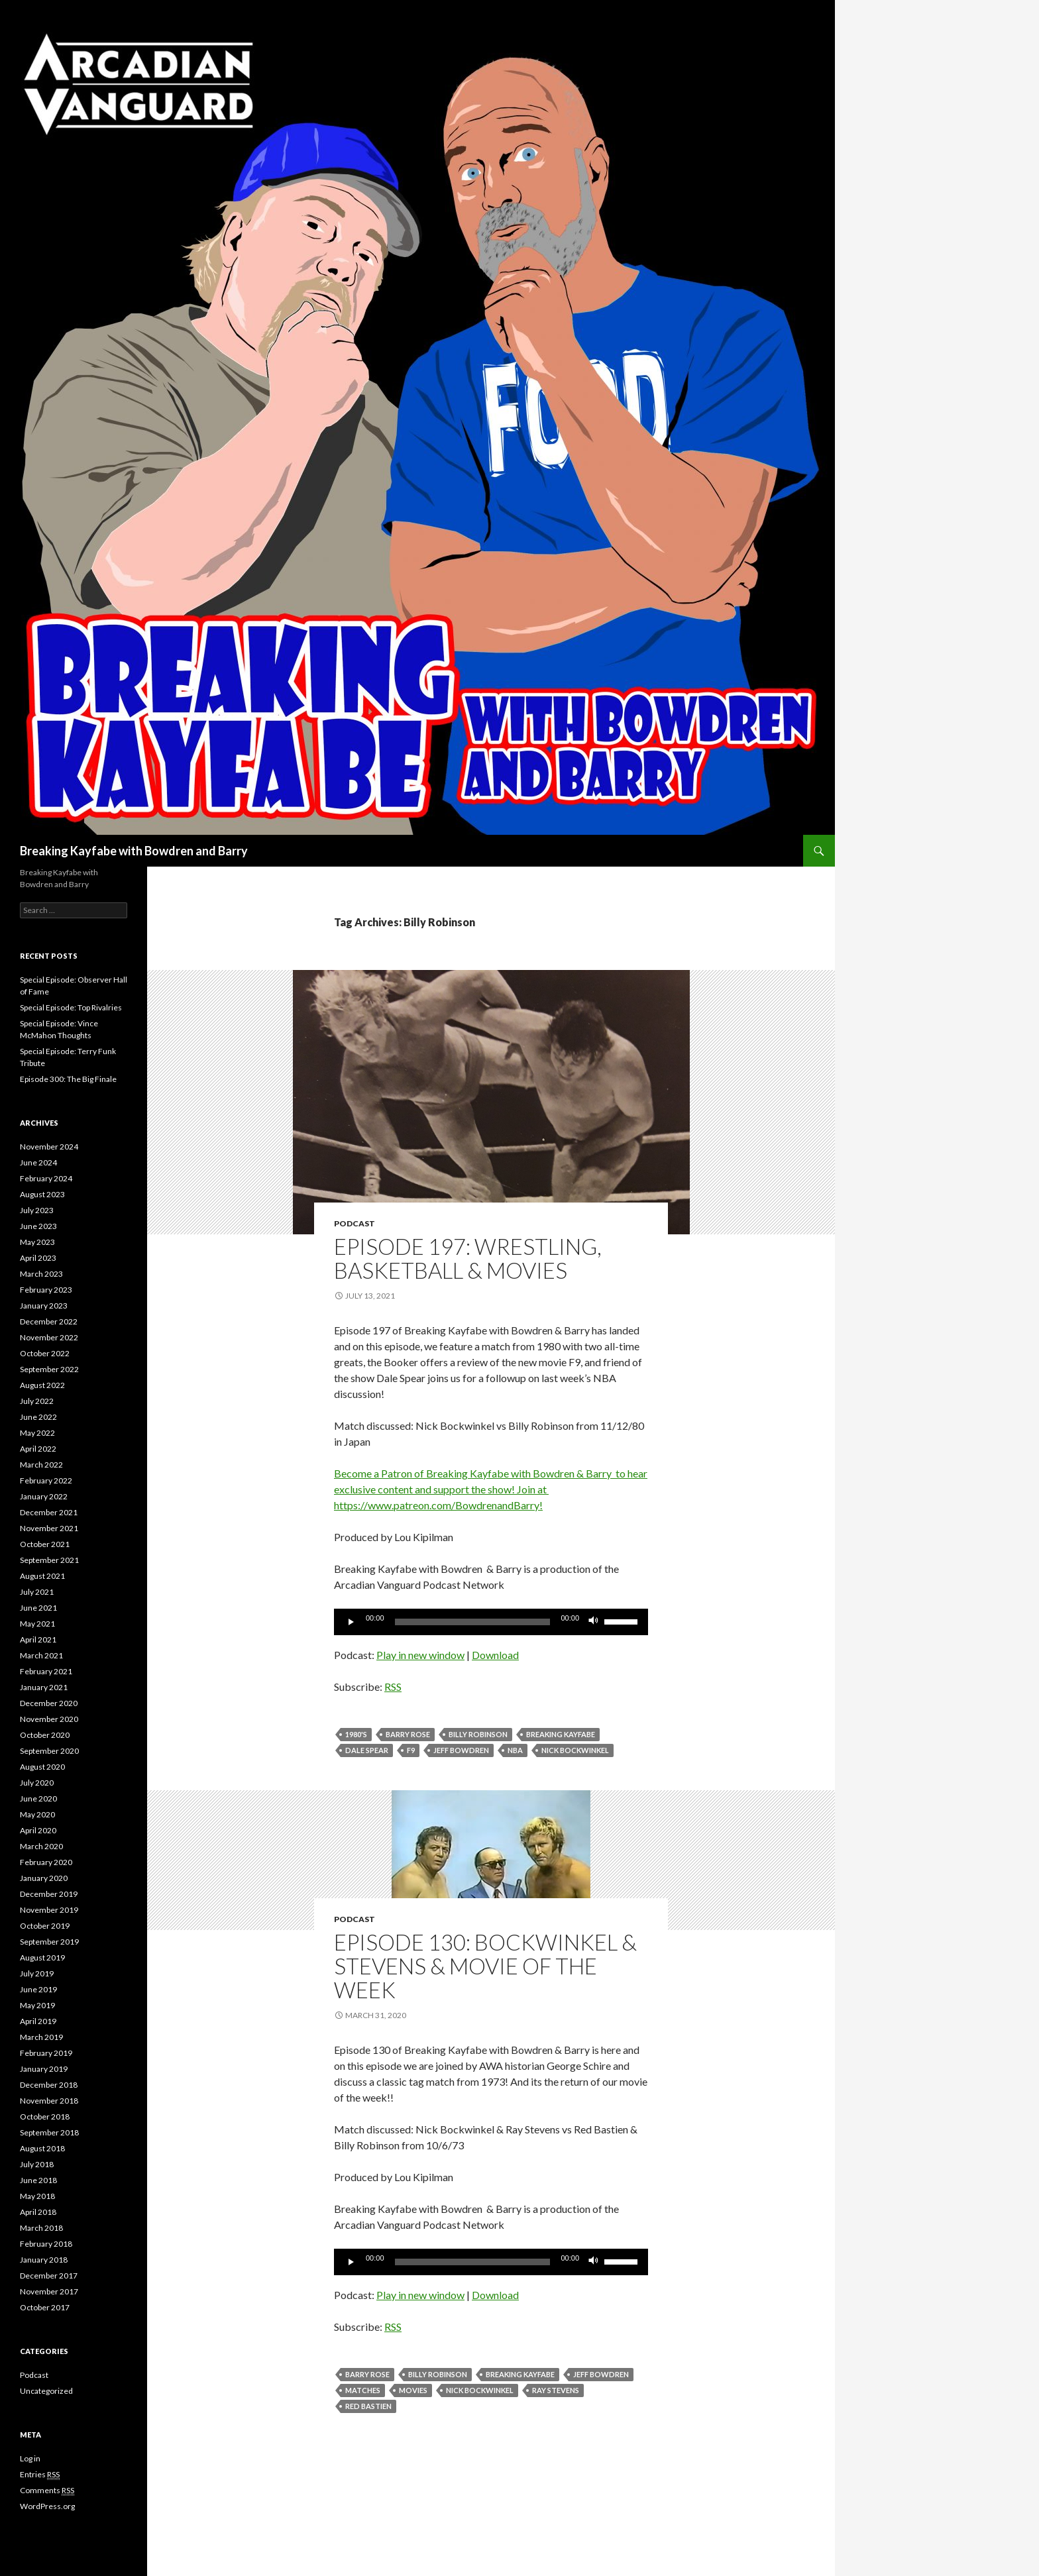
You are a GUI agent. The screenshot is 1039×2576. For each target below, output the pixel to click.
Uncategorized (46, 2391)
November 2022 (49, 1337)
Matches (362, 2390)
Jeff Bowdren (461, 1750)
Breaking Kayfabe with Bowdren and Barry (134, 850)
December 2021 (49, 1512)
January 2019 (44, 2069)
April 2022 (38, 1449)
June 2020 (38, 1798)
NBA (515, 1750)
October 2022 (45, 1353)
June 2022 (38, 1417)
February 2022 (46, 1480)
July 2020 (37, 1783)
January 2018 (44, 2260)
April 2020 (38, 1830)
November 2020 (49, 1719)
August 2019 (42, 1957)
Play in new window (420, 1654)
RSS (393, 1686)
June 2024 (38, 1162)
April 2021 (38, 1639)
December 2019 (49, 1894)
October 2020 (45, 1735)
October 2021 (45, 1544)
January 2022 (44, 1496)
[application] (491, 1622)
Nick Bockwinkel (575, 1750)
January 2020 (44, 1878)
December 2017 (49, 2276)
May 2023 (37, 1242)
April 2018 (38, 2212)
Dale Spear (366, 1750)
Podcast (354, 1223)
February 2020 (46, 1862)
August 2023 (42, 1194)
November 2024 (49, 1147)
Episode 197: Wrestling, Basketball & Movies (468, 1258)
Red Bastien (368, 2406)
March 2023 (41, 1274)
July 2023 (37, 1210)
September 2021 (49, 1560)
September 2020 (49, 1751)
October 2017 (45, 2307)
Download (495, 1654)
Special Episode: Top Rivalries (71, 1007)
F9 (411, 1750)
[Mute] (593, 1622)
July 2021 (37, 1592)
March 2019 (41, 2037)
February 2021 (46, 1671)
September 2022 (49, 1369)
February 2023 (46, 1290)
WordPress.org (47, 2506)
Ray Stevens (555, 2390)
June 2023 (38, 1226)
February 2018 (46, 2244)
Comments (47, 2490)
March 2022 (41, 1465)
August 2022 (42, 1385)
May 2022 (37, 1433)
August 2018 (42, 2148)
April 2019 (38, 2021)
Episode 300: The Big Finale (68, 1079)
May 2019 (37, 2005)
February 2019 (46, 2053)
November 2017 (49, 2291)
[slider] (473, 1622)
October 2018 (45, 2116)
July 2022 (37, 1401)
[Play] (351, 1622)
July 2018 (37, 2164)
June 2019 (38, 1989)
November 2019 (49, 1910)
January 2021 (44, 1687)
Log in (30, 2458)
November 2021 (49, 1528)
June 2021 (38, 1608)
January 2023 (44, 1306)
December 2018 (49, 2085)
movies (413, 2390)
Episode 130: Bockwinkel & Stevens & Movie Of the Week (485, 1966)
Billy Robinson (478, 1734)
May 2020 (37, 1814)
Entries (40, 2474)
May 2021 (37, 1624)
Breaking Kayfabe (560, 1734)
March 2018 (41, 2228)
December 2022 (49, 1321)
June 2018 (38, 2180)
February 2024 (46, 1178)
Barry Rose (408, 1734)
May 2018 (37, 2196)
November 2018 (49, 2101)
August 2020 (42, 1767)
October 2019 (45, 1926)
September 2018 (49, 2132)
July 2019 (37, 1973)
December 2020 (49, 1703)
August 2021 (42, 1576)
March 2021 (41, 1655)
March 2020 (41, 1846)
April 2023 (38, 1258)
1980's (356, 1734)
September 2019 (49, 1942)
